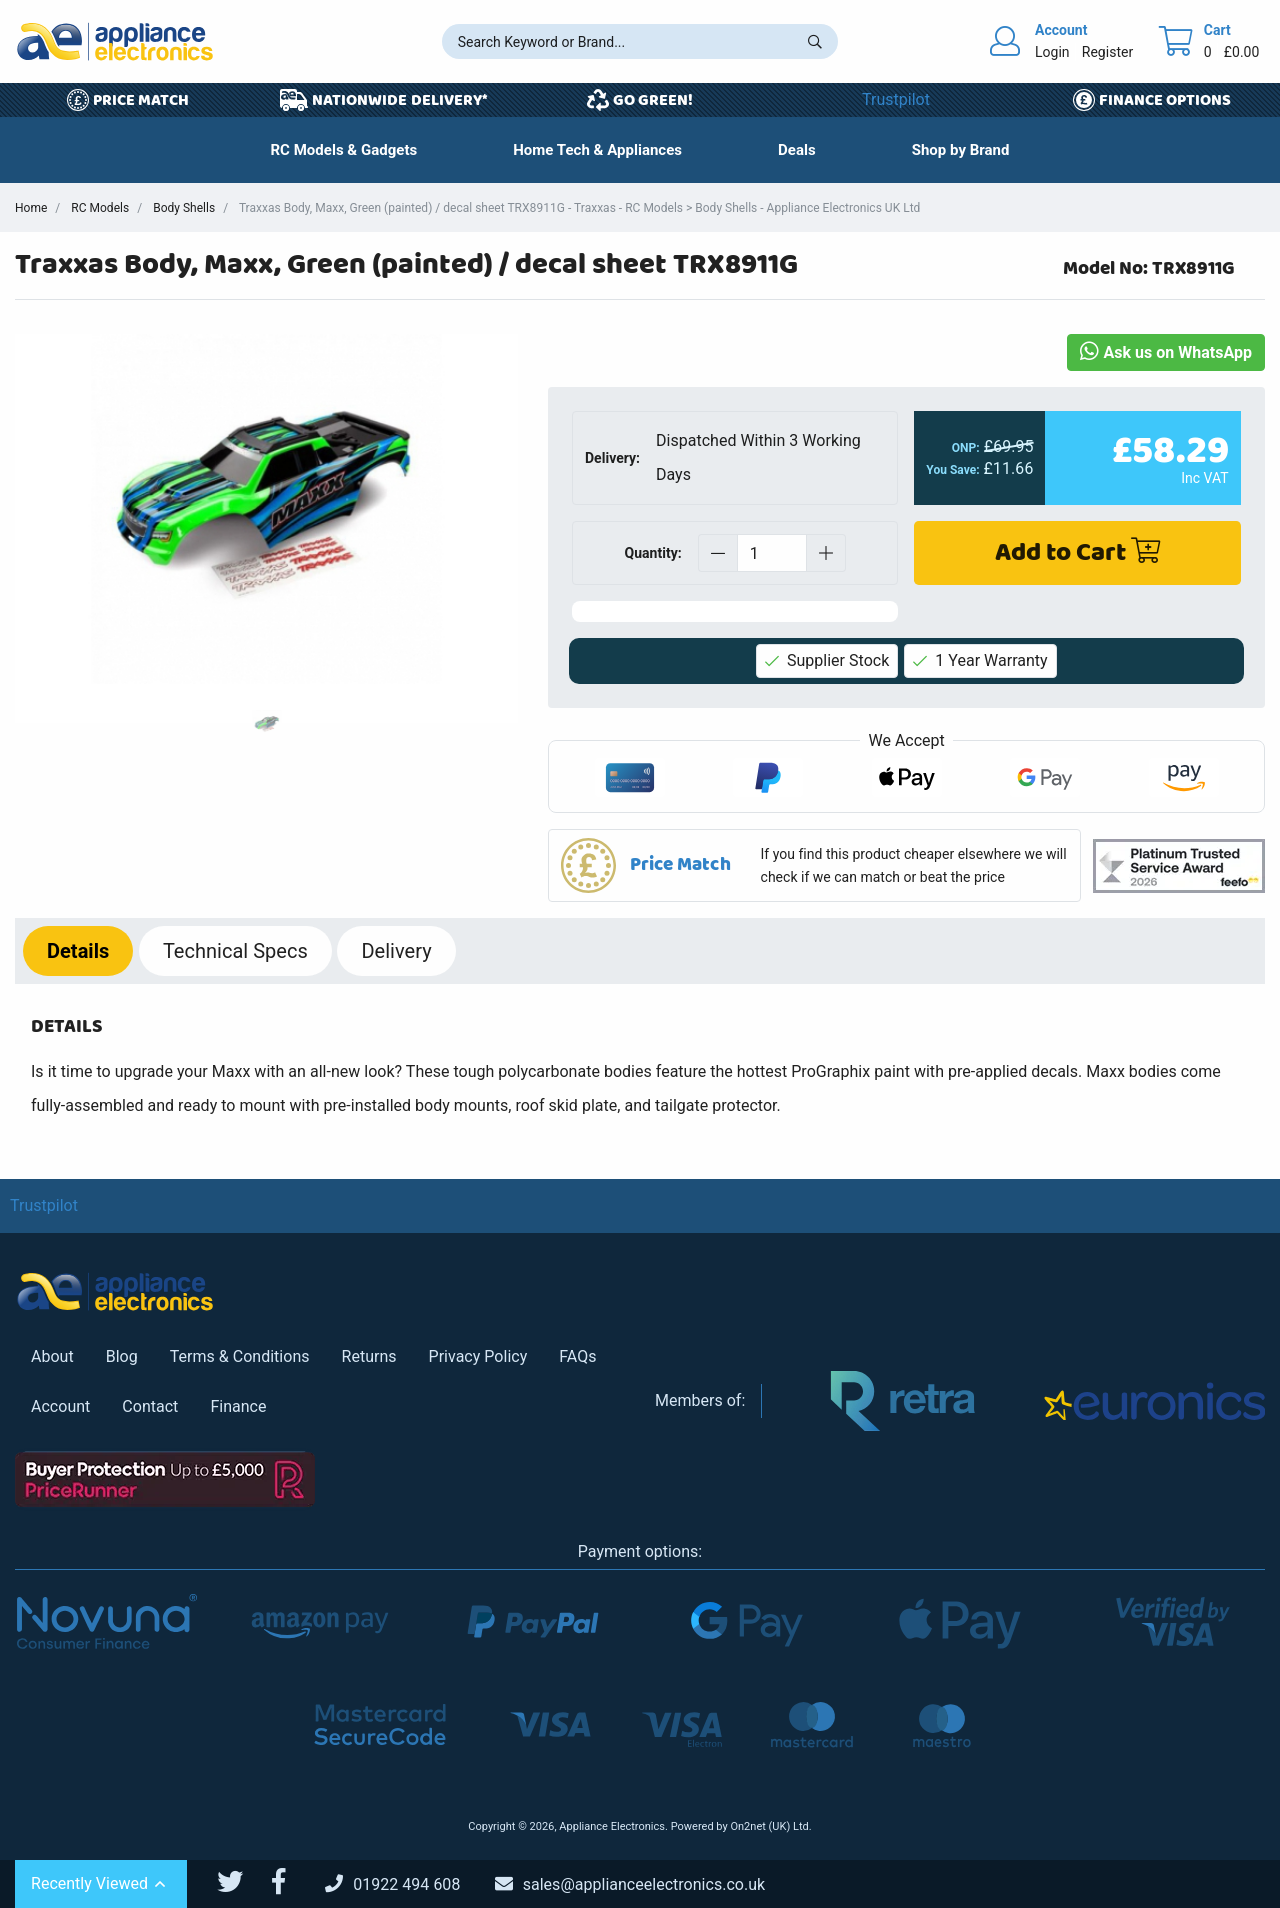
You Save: (953, 470)
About (52, 1356)
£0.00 (1242, 52)
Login (1052, 52)
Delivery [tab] (396, 951)
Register (1107, 52)
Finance (238, 1406)
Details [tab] (78, 951)
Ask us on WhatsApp (1166, 352)
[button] (797, 150)
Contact (150, 1406)
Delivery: (612, 458)
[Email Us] (645, 1884)
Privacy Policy (478, 1356)
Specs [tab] (235, 951)
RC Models (100, 208)
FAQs (577, 1356)
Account (60, 1406)
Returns (369, 1356)
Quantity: (653, 553)
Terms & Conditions (240, 1356)
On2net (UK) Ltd (769, 1826)
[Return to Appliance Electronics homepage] (115, 41)
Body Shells (184, 208)
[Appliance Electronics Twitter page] (242, 1882)
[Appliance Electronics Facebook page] (291, 1882)
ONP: (966, 448)
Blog (122, 1356)
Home (31, 208)
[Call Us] (408, 1884)
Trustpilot (896, 99)
